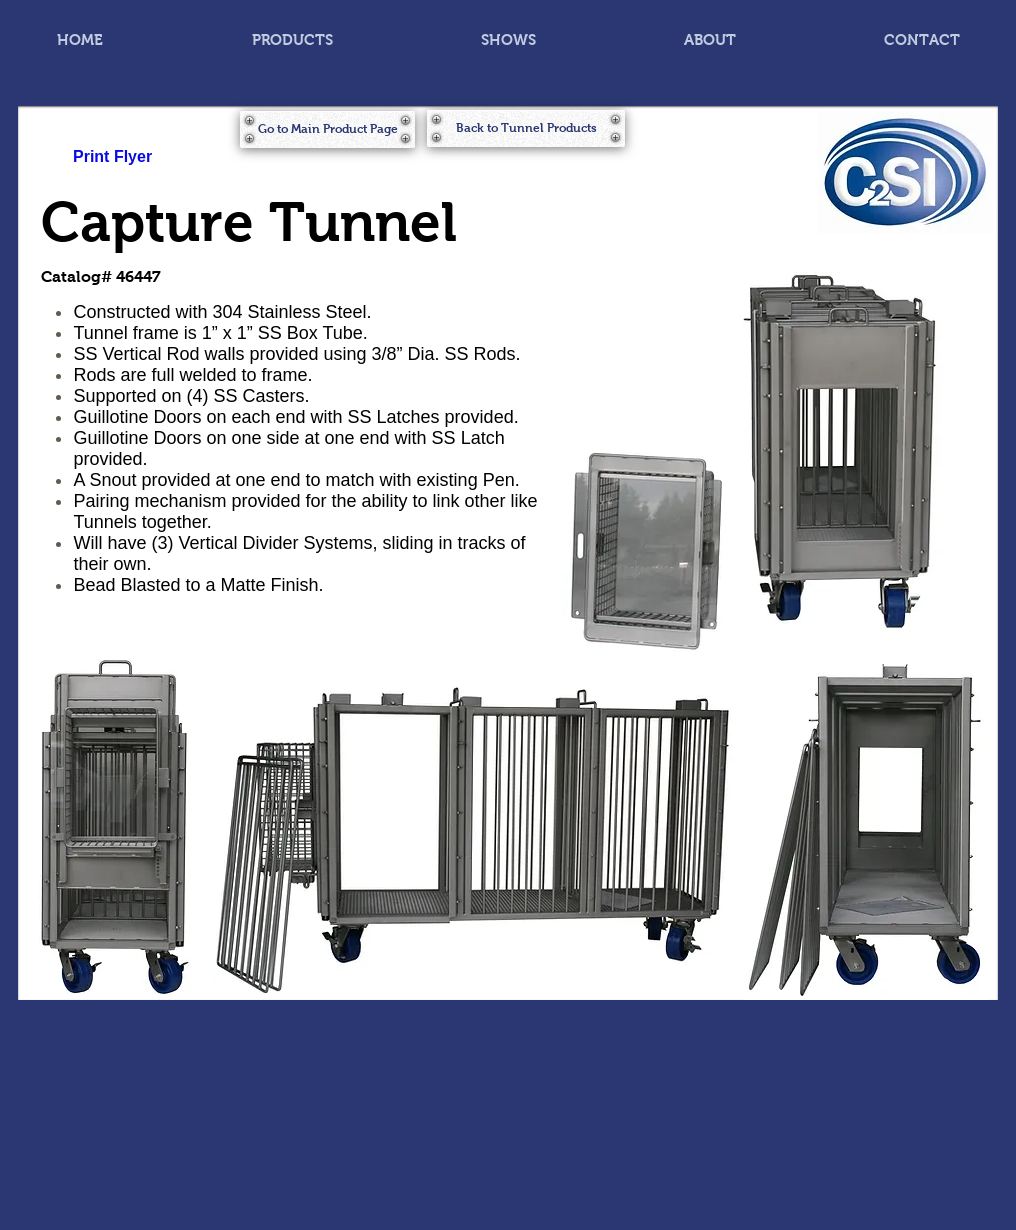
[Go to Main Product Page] (327, 129)
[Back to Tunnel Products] (526, 128)
